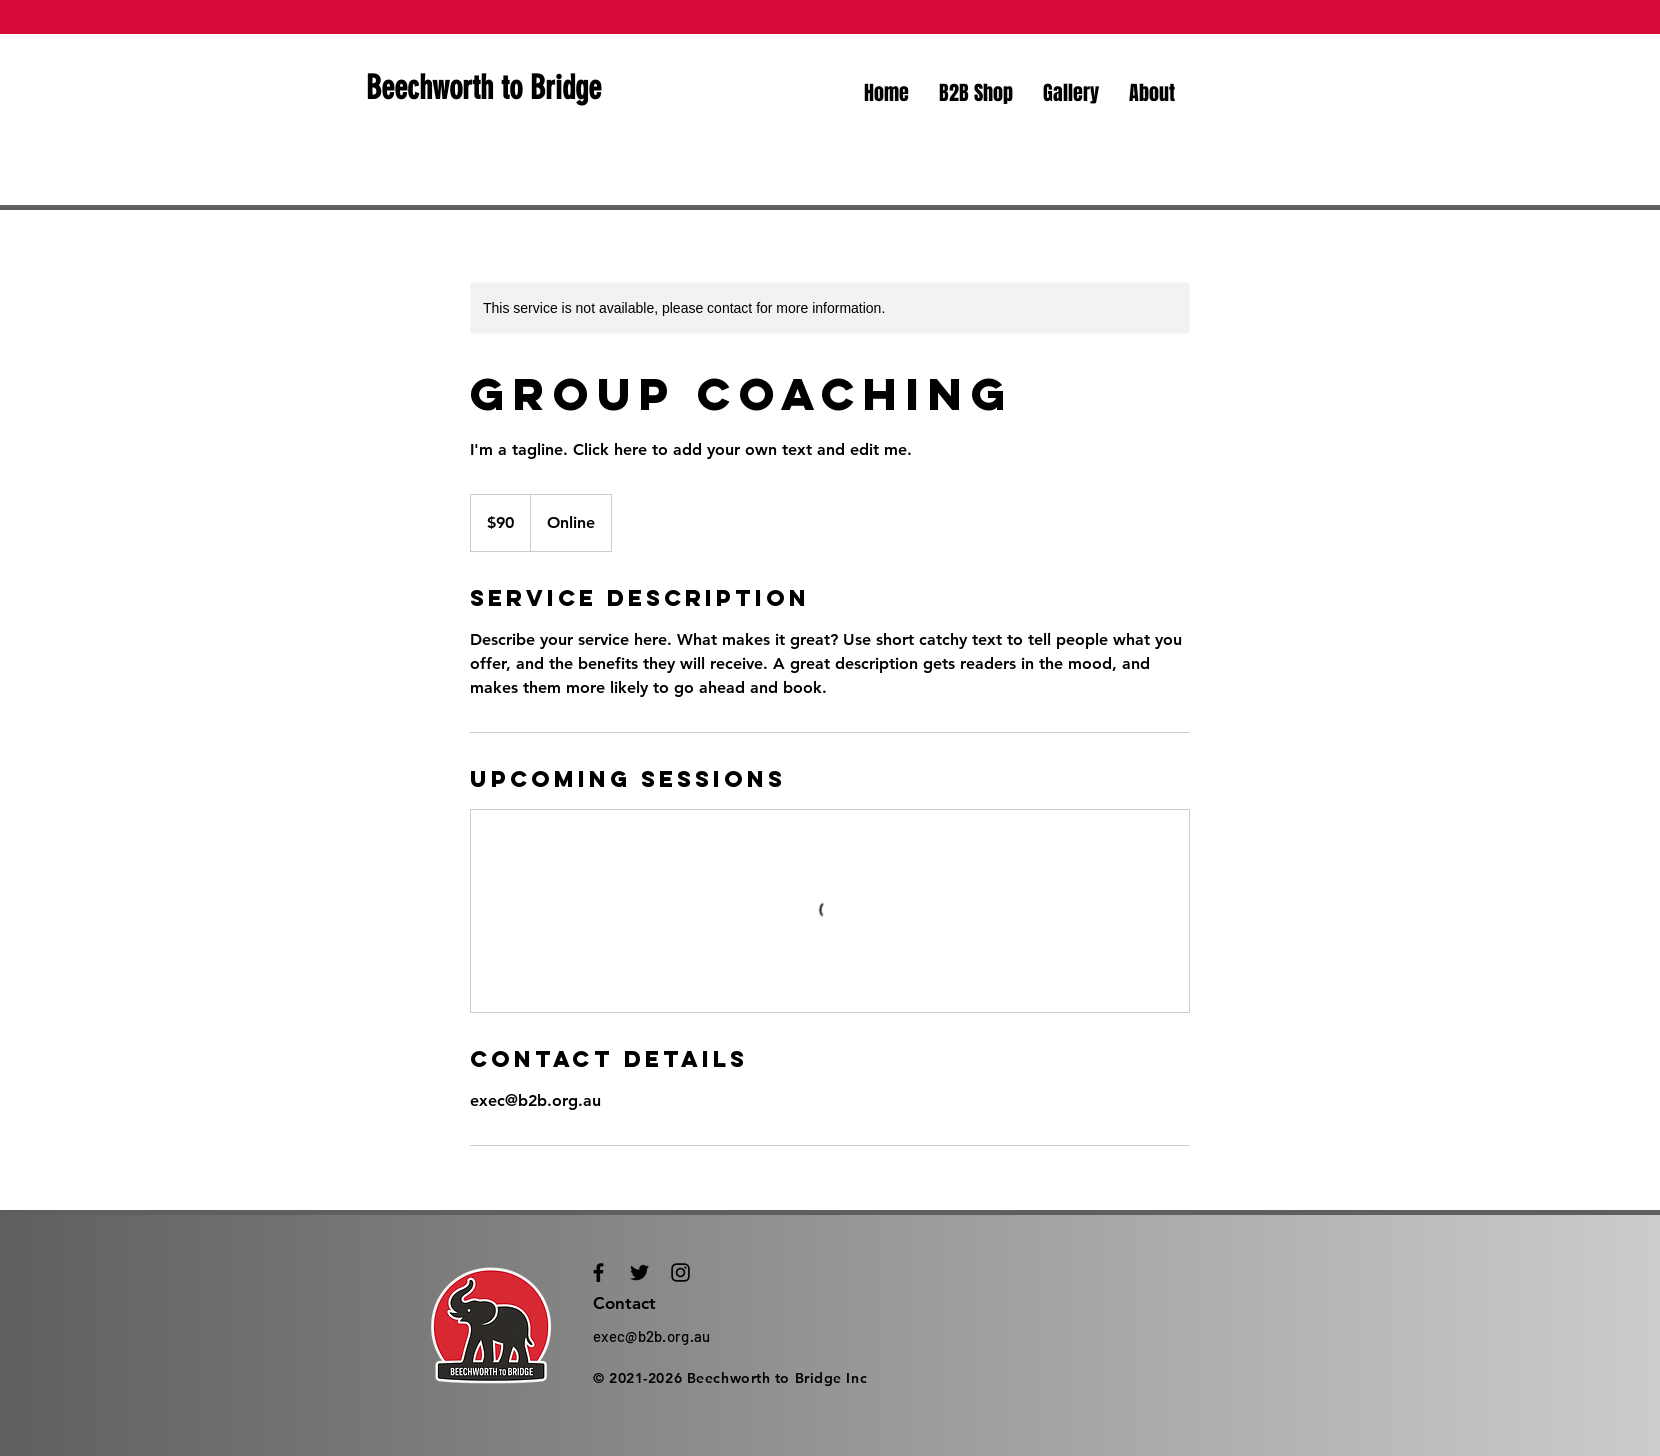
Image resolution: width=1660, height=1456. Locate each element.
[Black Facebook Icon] (598, 1272)
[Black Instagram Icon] (680, 1272)
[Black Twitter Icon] (639, 1272)
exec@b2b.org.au (652, 1336)
